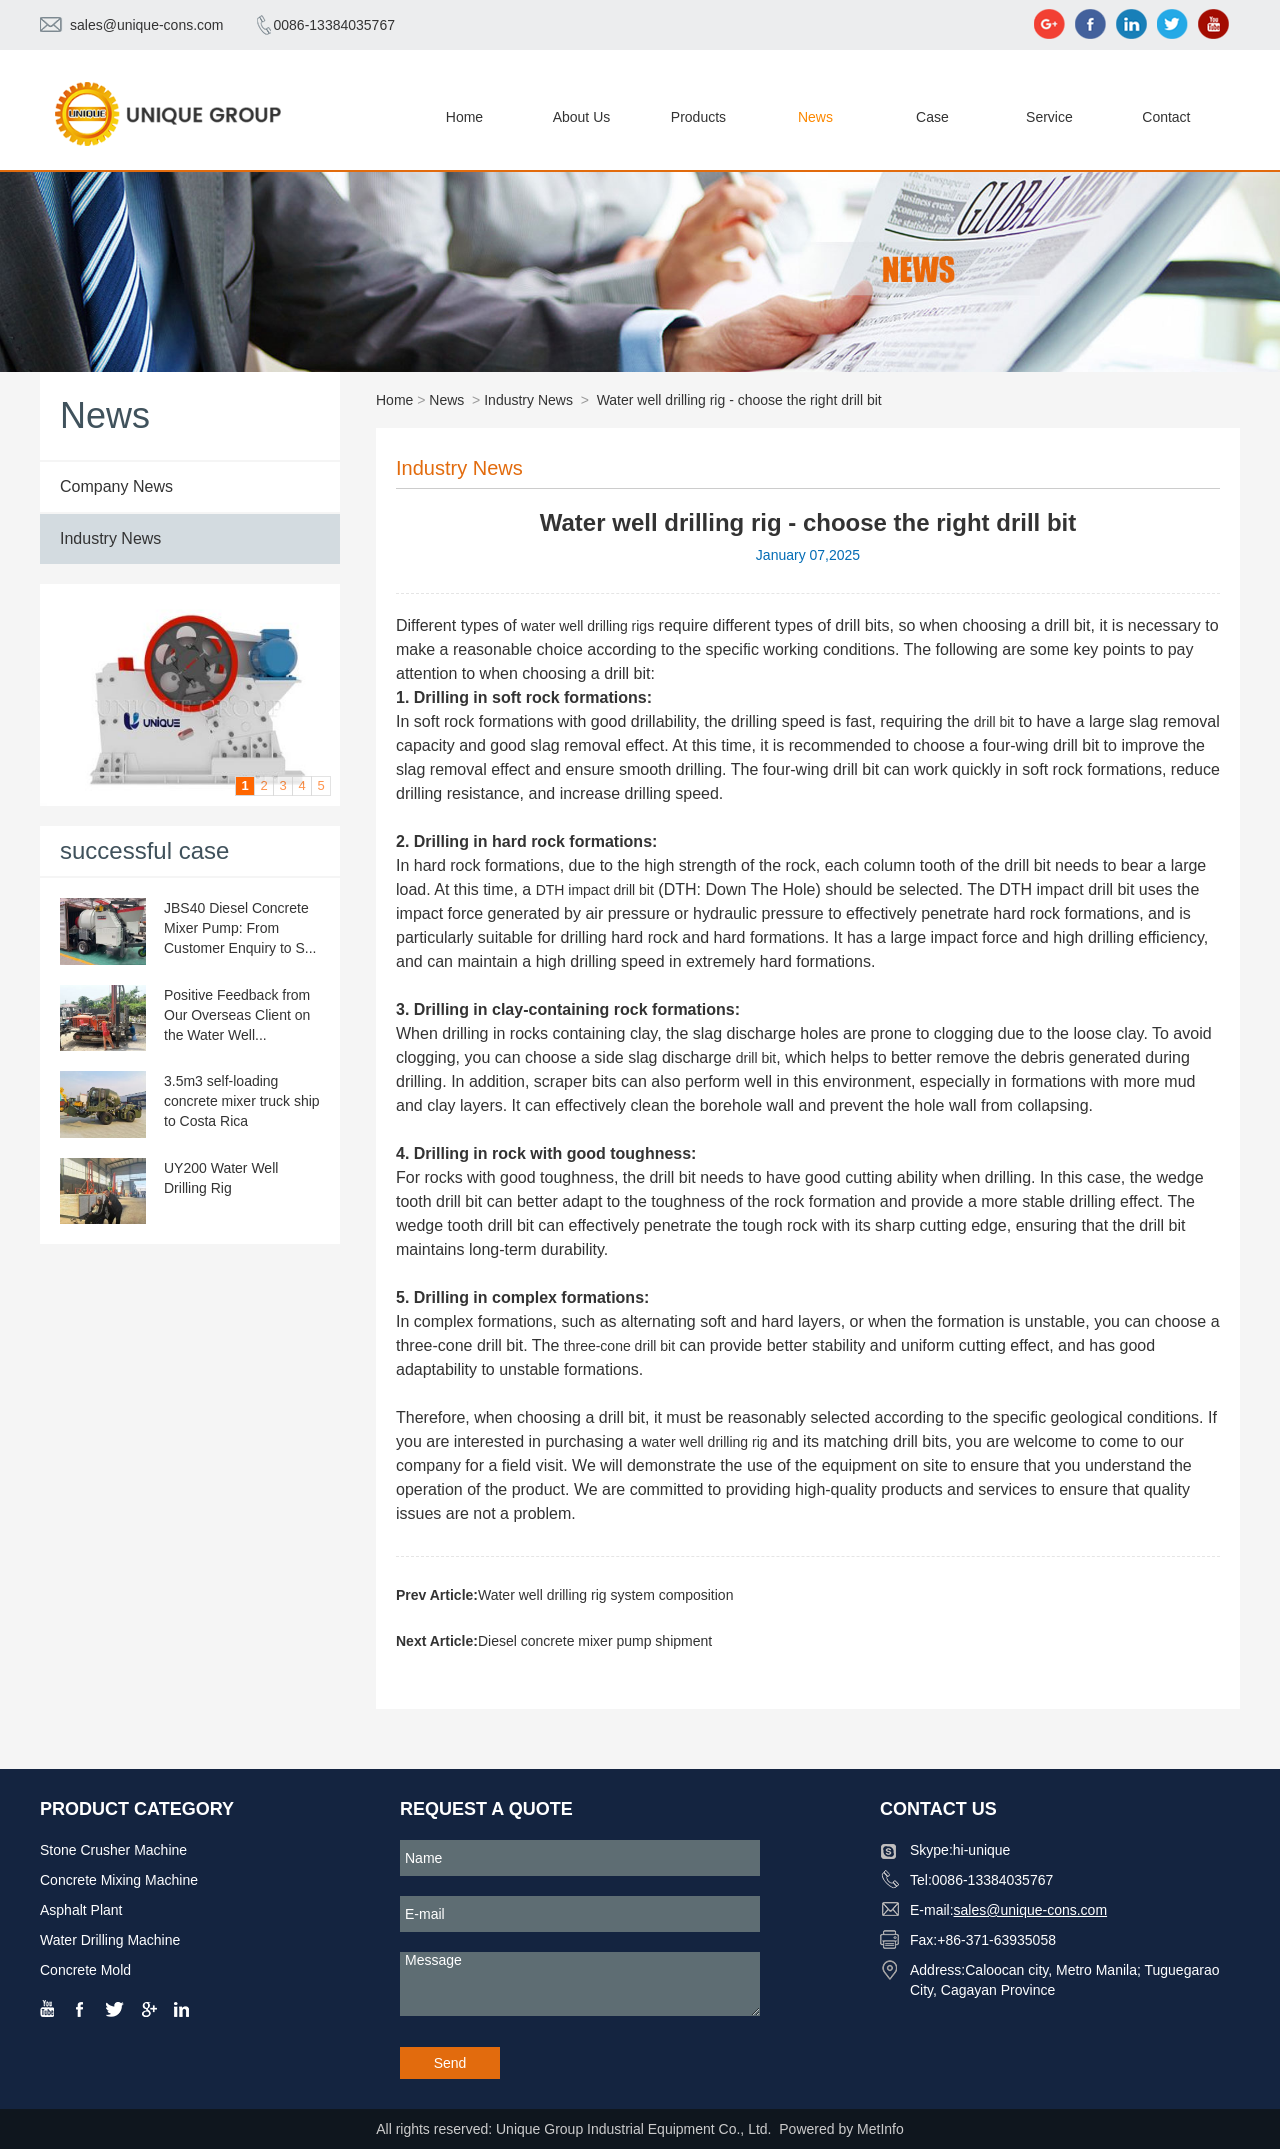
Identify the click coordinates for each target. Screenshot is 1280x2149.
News (815, 117)
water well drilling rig (704, 1442)
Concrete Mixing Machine (119, 1880)
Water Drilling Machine (110, 1940)
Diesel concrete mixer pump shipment (595, 1641)
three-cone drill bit (619, 1346)
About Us (582, 117)
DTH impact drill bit (595, 890)
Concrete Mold (85, 1970)
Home (464, 117)
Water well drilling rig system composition (605, 1595)
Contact (1166, 117)
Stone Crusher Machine (113, 1850)
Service (1049, 117)
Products (698, 117)
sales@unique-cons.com (147, 25)
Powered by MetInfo (841, 2129)
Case (932, 117)
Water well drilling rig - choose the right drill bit (739, 400)
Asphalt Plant (81, 1910)
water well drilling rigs (587, 626)
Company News (116, 486)
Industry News (110, 538)
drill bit (994, 722)
